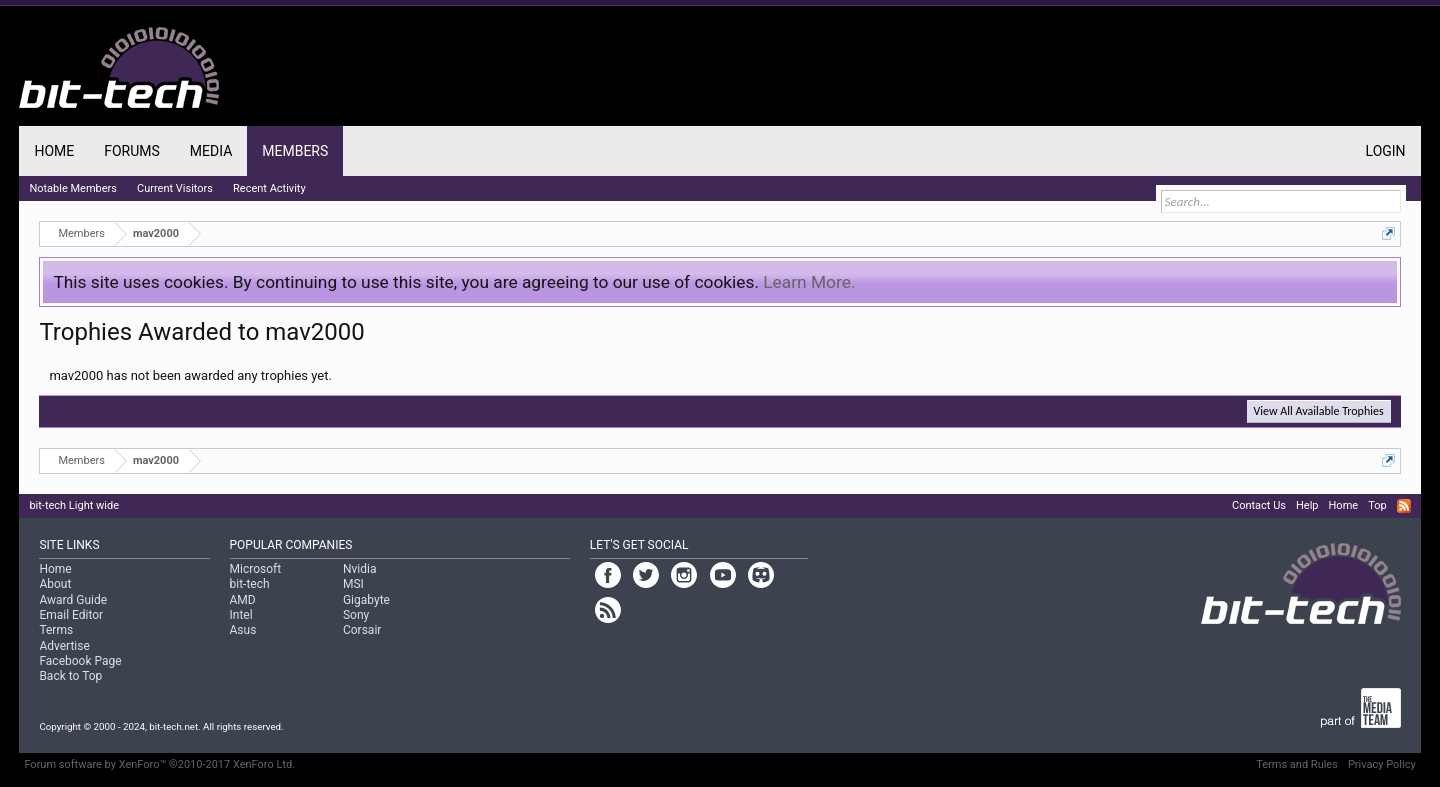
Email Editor (71, 615)
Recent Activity (269, 188)
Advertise (64, 646)
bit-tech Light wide (74, 505)
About (55, 584)
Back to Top (70, 676)
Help (1307, 505)
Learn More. (809, 282)
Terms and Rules (1297, 764)
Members (295, 151)
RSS (1404, 506)
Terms (56, 630)
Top (1377, 505)
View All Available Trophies (1319, 411)
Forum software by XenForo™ (159, 764)
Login (1386, 151)
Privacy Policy (1382, 764)
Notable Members (73, 188)
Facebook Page (80, 661)
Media (211, 151)
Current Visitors (175, 188)
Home (54, 151)
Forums (132, 151)
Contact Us (1259, 505)
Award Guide (73, 600)
